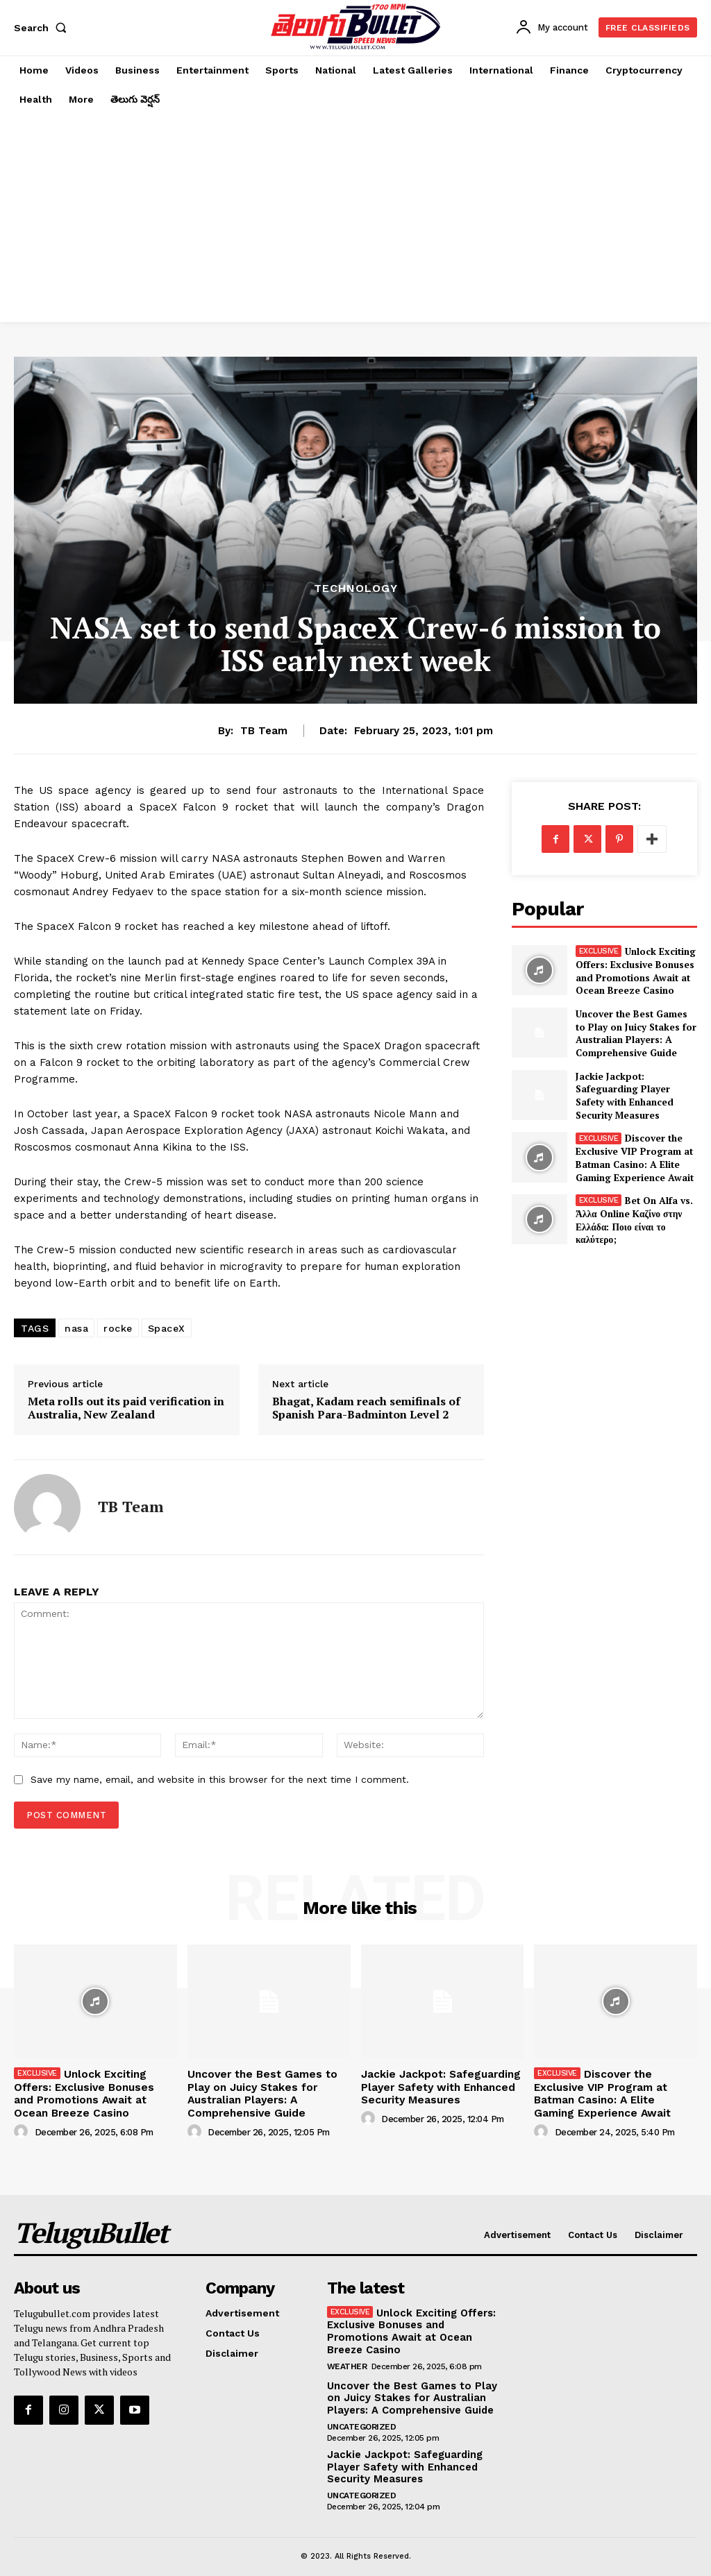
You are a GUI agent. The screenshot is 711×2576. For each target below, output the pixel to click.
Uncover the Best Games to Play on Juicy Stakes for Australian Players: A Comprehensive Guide (631, 1030)
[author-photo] (23, 2126)
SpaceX (166, 1328)
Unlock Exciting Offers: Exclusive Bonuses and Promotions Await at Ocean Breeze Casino (633, 970)
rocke (118, 1328)
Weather (347, 2357)
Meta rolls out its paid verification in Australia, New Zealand (126, 1408)
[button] (43, 27)
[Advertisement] (355, 218)
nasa (76, 1328)
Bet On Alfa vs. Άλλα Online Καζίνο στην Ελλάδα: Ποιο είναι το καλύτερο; (634, 1212)
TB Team (263, 730)
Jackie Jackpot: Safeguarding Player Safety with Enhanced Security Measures (635, 1091)
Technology (356, 588)
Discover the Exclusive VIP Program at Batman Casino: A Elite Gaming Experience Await (628, 1151)
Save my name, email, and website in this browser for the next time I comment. (220, 1779)
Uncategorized (361, 2416)
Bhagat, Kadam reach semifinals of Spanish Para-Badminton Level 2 (366, 1408)
